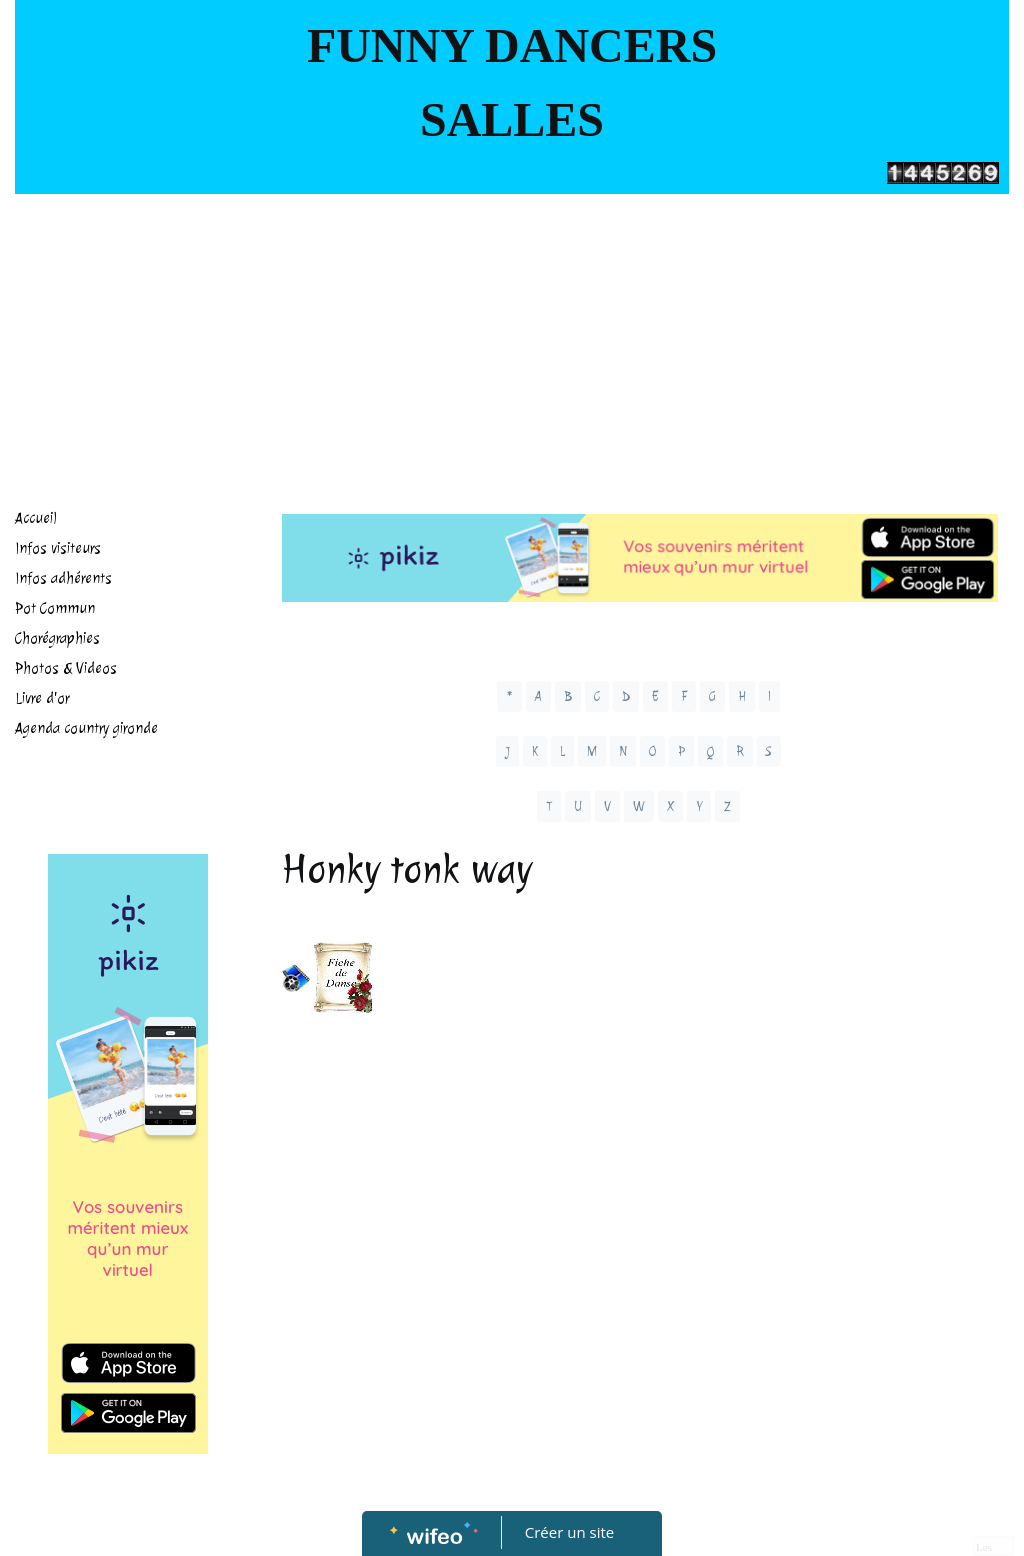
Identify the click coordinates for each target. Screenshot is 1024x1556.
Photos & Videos (66, 668)
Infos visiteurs (58, 548)
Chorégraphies (57, 638)
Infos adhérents (63, 578)
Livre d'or (42, 698)
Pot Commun (55, 608)
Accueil (36, 518)
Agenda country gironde (86, 728)
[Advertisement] (512, 344)
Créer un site (569, 1532)
